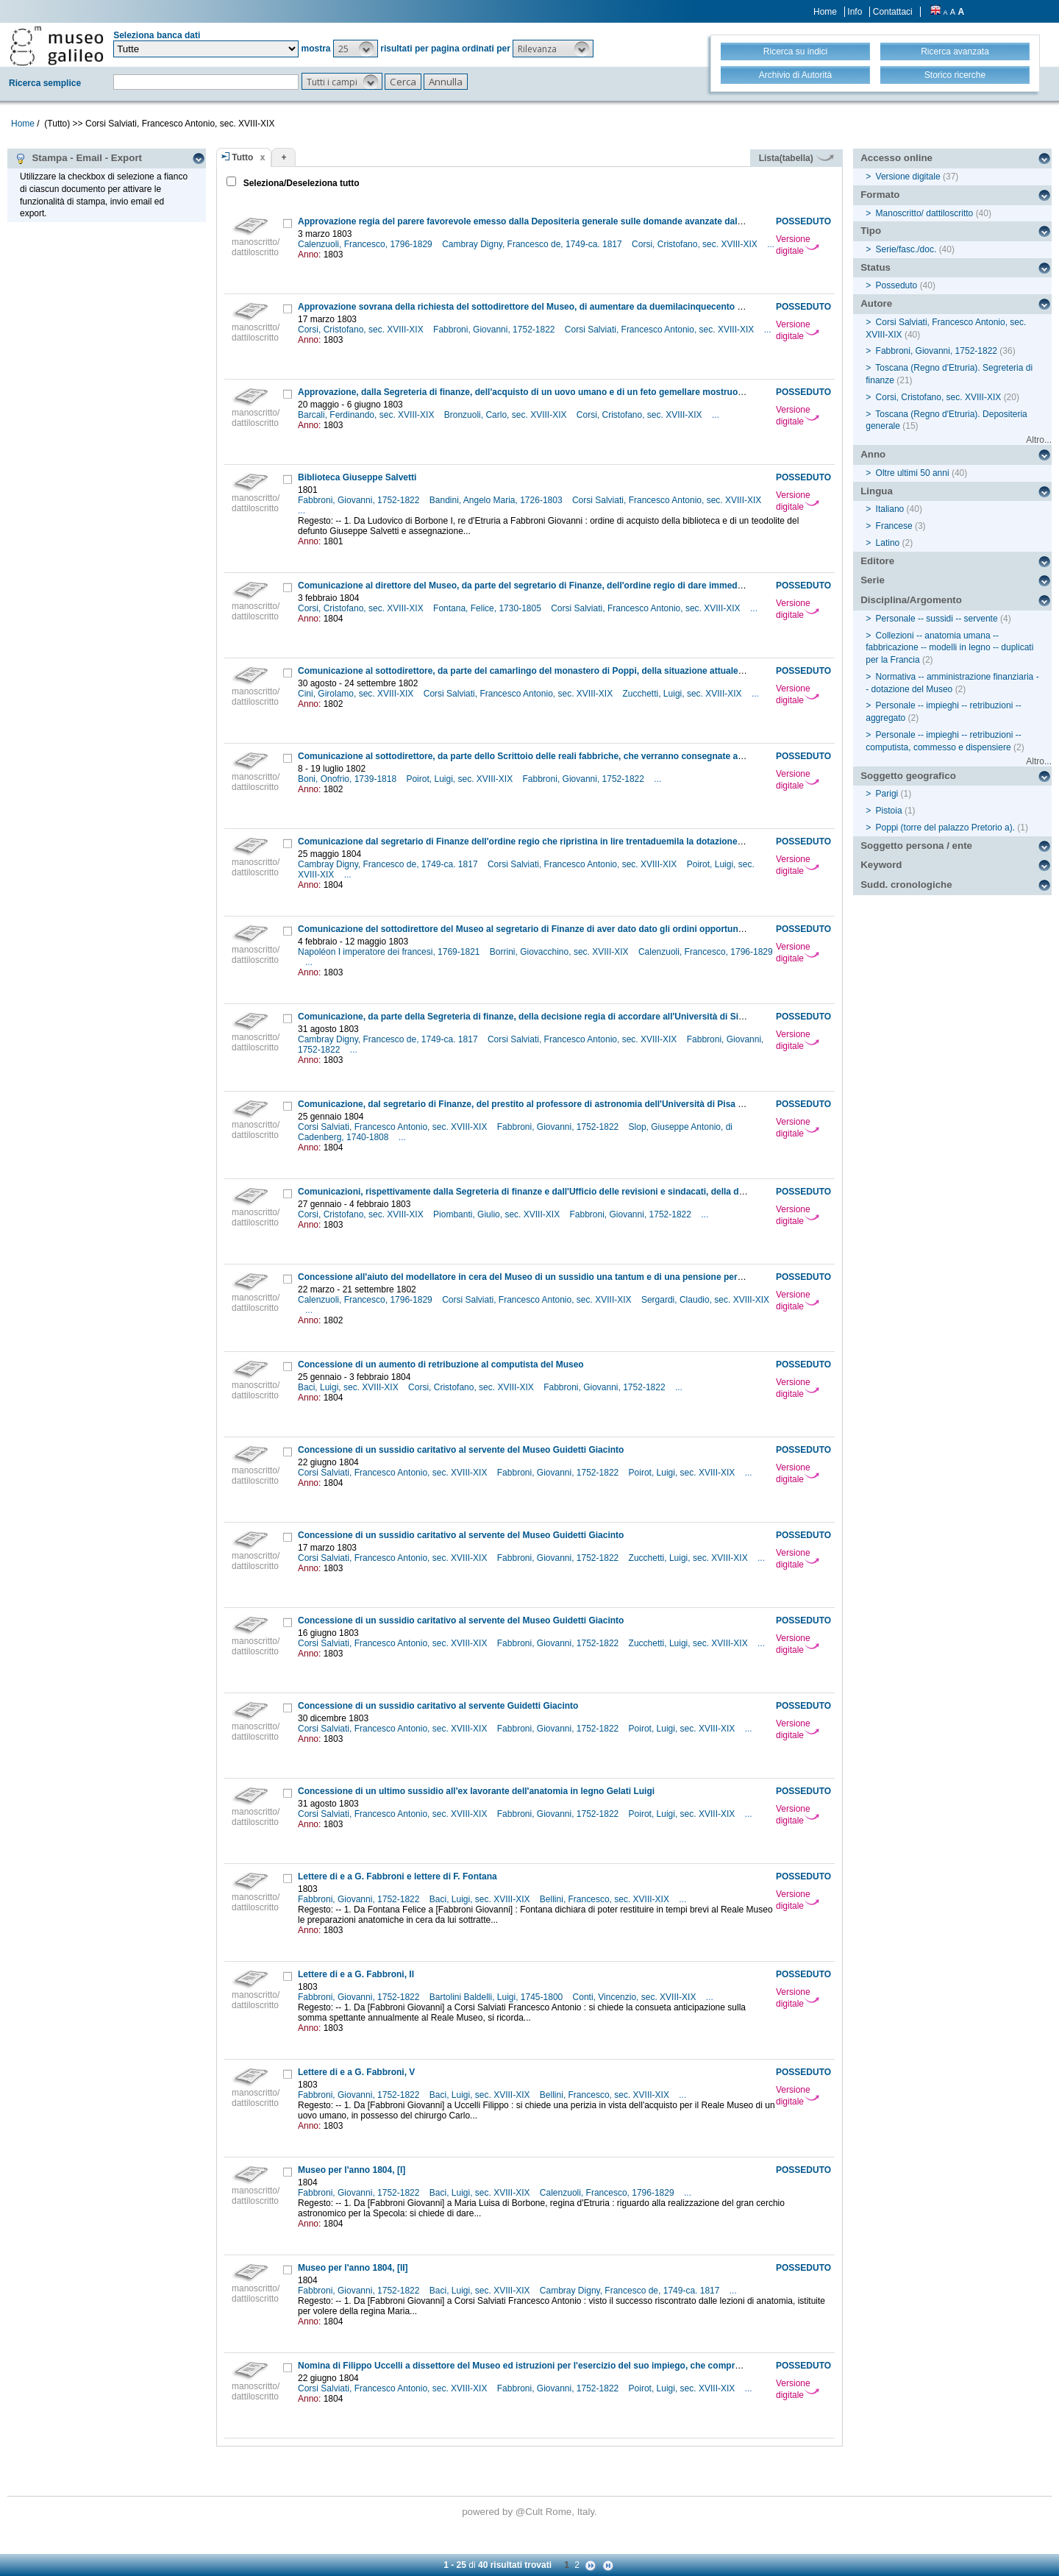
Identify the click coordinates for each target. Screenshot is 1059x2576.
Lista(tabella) (796, 158)
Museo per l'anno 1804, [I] (351, 2170)
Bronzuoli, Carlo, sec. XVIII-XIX (506, 415)
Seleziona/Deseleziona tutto (299, 183)
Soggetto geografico (908, 775)
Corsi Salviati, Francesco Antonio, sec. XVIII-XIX (661, 329)
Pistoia (889, 810)
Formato (879, 194)
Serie (872, 580)
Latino (888, 543)
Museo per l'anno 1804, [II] (353, 2268)
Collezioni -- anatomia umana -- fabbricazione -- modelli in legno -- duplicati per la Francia (949, 648)
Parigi (887, 794)
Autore (876, 303)
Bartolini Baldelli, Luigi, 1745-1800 (497, 1997)
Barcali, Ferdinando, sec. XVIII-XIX (367, 415)
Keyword (881, 864)
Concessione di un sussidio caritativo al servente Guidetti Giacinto (438, 1706)
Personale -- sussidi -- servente (937, 618)
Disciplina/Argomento (911, 599)
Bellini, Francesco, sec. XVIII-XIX (605, 1899)
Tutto (242, 157)
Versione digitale (797, 245)
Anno (872, 454)
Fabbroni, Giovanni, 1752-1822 (495, 329)
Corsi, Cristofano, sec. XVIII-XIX (696, 244)
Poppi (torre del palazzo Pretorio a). (945, 827)
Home (825, 12)
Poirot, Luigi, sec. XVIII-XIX (460, 779)
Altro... (1039, 440)
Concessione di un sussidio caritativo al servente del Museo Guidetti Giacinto (461, 1450)
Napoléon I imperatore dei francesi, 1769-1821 (390, 952)
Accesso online (896, 157)
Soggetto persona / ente (916, 845)
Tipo (870, 230)
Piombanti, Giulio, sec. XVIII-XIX (497, 1214)
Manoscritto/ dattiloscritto (925, 213)
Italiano (890, 509)
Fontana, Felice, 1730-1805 (488, 608)
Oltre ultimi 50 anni (912, 473)
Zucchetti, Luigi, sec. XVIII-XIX (683, 694)
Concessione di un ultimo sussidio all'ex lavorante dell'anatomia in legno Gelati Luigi (476, 1791)
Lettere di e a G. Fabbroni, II (356, 1974)
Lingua (876, 491)
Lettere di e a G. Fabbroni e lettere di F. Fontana (397, 1876)
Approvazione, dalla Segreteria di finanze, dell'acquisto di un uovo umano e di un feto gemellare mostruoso (523, 392)
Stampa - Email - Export (78, 158)
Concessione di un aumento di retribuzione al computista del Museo (441, 1364)
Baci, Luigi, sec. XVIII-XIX (349, 1387)
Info (854, 12)
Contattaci (893, 12)
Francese (894, 526)
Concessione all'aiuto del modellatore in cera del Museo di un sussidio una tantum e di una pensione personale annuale (549, 1277)
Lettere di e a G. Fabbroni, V (356, 2072)
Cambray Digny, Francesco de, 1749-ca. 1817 (533, 244)
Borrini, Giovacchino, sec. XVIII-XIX (560, 952)
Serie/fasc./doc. (906, 249)
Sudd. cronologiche (906, 884)
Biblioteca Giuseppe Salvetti (357, 477)
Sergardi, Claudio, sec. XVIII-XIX (705, 1300)
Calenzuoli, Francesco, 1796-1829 (366, 244)
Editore (877, 560)
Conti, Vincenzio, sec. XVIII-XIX (636, 1997)
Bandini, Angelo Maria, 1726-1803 (497, 500)
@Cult (531, 2511)
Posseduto (897, 285)
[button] (355, 48)
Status (875, 267)
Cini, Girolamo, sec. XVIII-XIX (357, 694)
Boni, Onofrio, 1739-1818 (348, 779)
